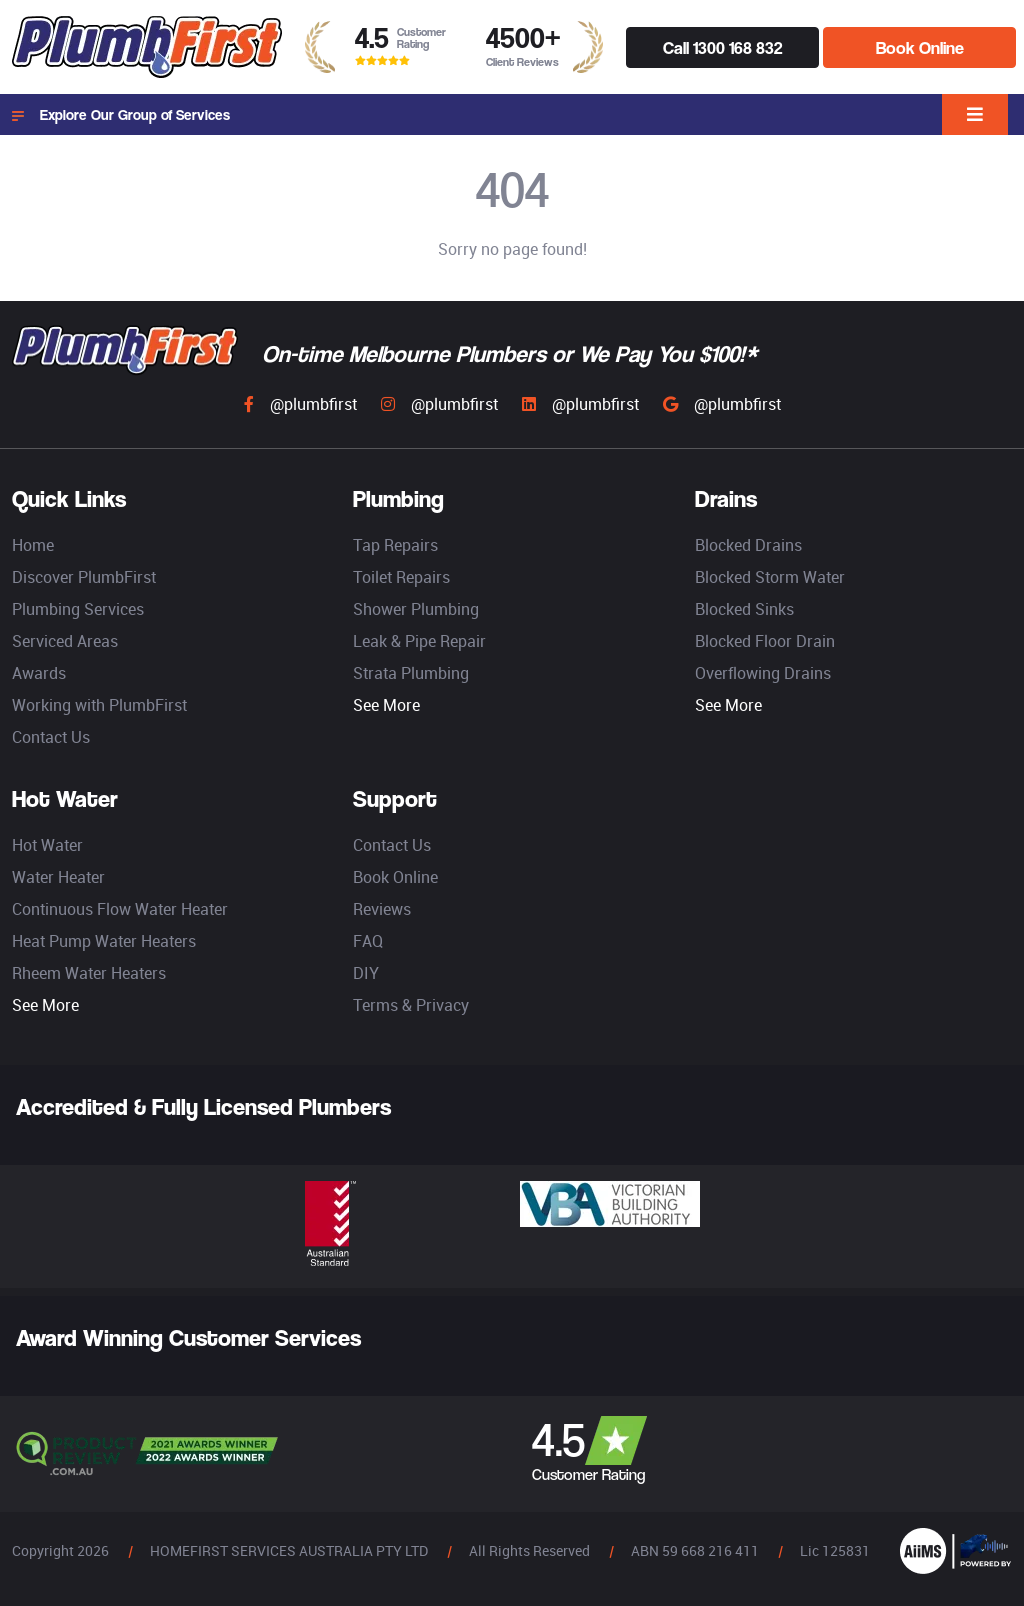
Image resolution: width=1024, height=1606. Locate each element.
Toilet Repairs (401, 577)
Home (33, 545)
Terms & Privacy (411, 1005)
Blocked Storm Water (770, 577)
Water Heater (58, 877)
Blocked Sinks (744, 609)
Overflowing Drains (763, 673)
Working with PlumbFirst (99, 705)
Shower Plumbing (416, 609)
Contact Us (51, 737)
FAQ (368, 941)
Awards (39, 673)
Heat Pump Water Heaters (104, 941)
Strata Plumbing (411, 673)
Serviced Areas (65, 641)
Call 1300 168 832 (722, 47)
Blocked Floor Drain (765, 641)
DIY (366, 973)
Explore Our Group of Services (121, 115)
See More (386, 705)
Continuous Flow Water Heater (120, 909)
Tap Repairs (395, 545)
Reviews (382, 909)
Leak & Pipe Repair (419, 641)
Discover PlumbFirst (84, 577)
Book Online (920, 47)
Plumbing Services (78, 609)
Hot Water (47, 845)
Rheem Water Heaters (89, 973)
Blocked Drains (748, 545)
